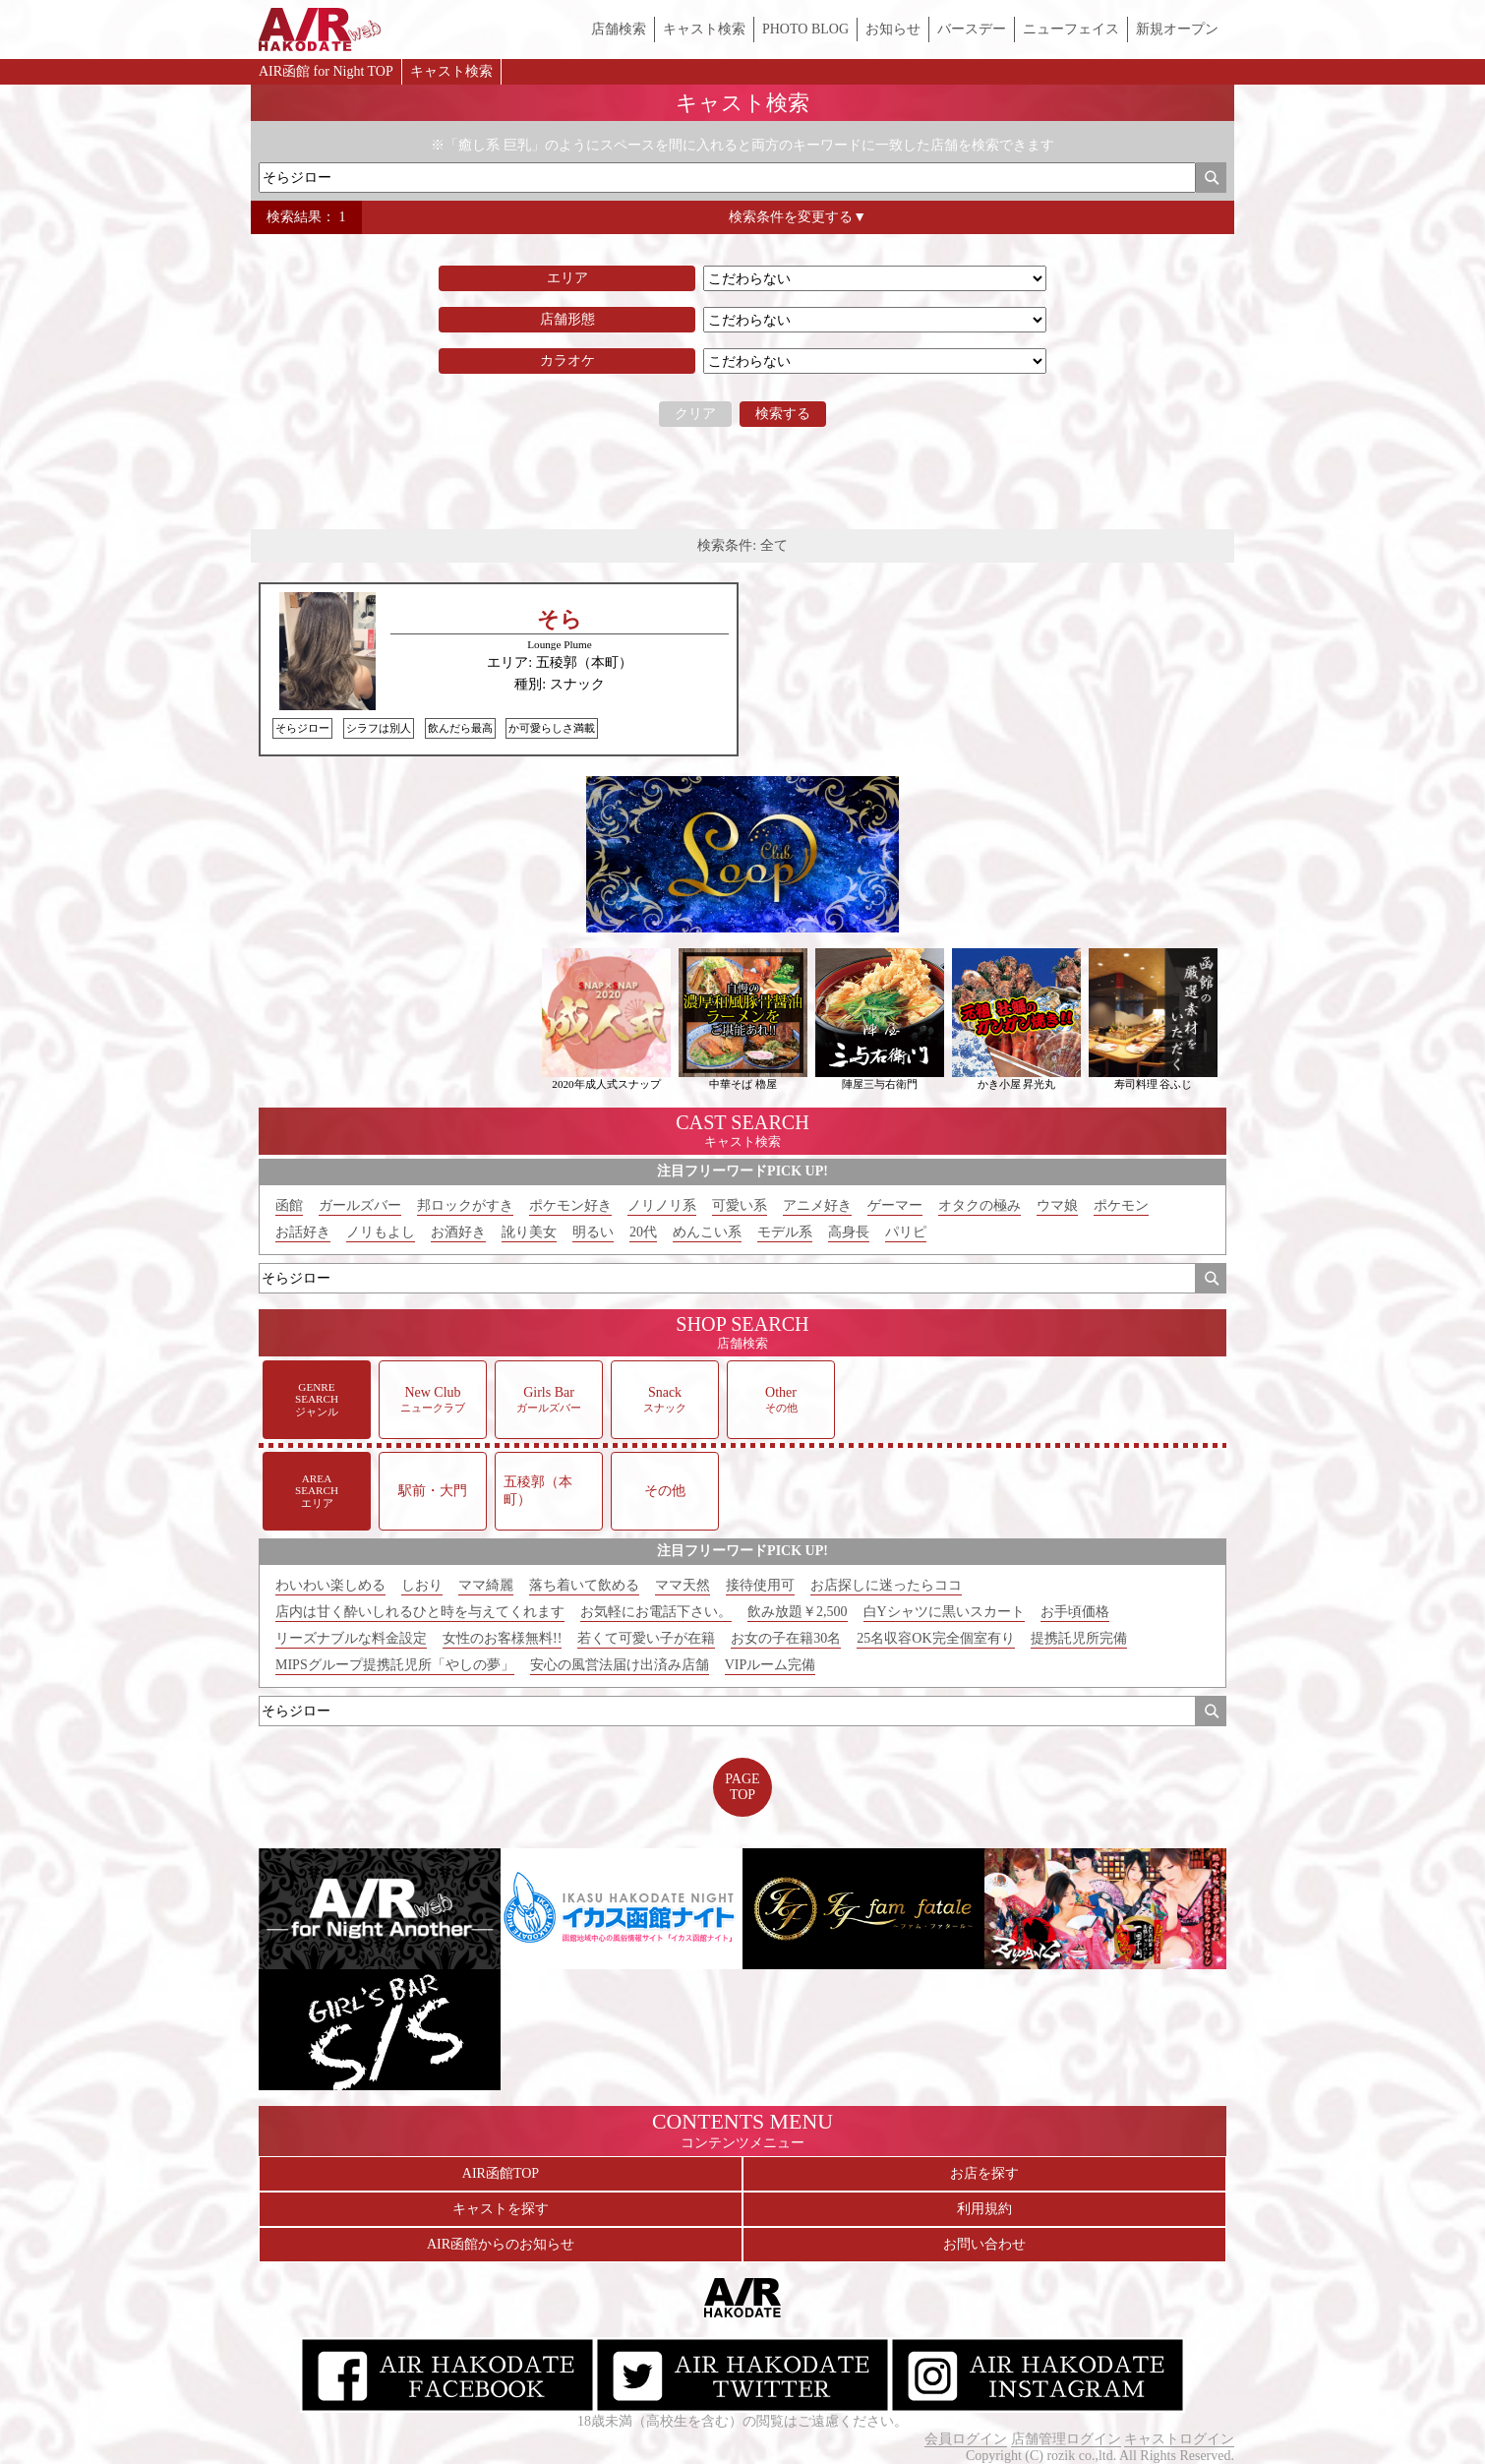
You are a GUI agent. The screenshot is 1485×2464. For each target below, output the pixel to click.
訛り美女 (529, 1232)
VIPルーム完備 (770, 1664)
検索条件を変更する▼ (797, 217)
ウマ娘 (1057, 1205)
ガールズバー (360, 1205)
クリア (695, 413)
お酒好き (458, 1232)
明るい (593, 1232)
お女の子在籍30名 (786, 1638)
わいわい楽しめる (330, 1585)
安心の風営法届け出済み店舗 (619, 1664)
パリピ (905, 1232)
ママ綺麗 (485, 1585)
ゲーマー (894, 1205)
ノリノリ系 (661, 1205)
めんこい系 (707, 1232)
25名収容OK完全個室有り (935, 1638)
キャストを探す (500, 2208)
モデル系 (784, 1232)
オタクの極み (979, 1205)
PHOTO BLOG (805, 29)
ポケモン (1121, 1205)
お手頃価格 (1074, 1611)
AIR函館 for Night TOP (326, 71)
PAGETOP (742, 1787)
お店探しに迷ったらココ (886, 1585)
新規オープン (1177, 29)
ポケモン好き (570, 1205)
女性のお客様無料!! (502, 1638)
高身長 (848, 1232)
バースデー (971, 29)
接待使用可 (760, 1585)
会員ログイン (965, 2439)
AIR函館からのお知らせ (500, 2244)
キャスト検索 (704, 29)
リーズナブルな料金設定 (351, 1638)
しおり (422, 1585)
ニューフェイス (1071, 29)
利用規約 (984, 2208)
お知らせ (893, 29)
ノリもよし (380, 1232)
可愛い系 (739, 1205)
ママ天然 (682, 1585)
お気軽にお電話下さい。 (656, 1611)
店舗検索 (618, 29)
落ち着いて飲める (584, 1585)
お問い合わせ (984, 2244)
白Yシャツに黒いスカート (944, 1611)
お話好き (302, 1232)
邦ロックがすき (465, 1205)
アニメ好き (817, 1205)
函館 (289, 1205)
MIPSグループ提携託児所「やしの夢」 (394, 1664)
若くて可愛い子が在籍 (646, 1638)
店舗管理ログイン (1066, 2439)
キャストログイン (1179, 2439)
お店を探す (984, 2173)
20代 (643, 1232)
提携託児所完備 (1079, 1638)
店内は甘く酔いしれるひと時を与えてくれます (419, 1611)
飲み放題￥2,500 (797, 1611)
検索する (782, 413)
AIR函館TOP (500, 2173)
